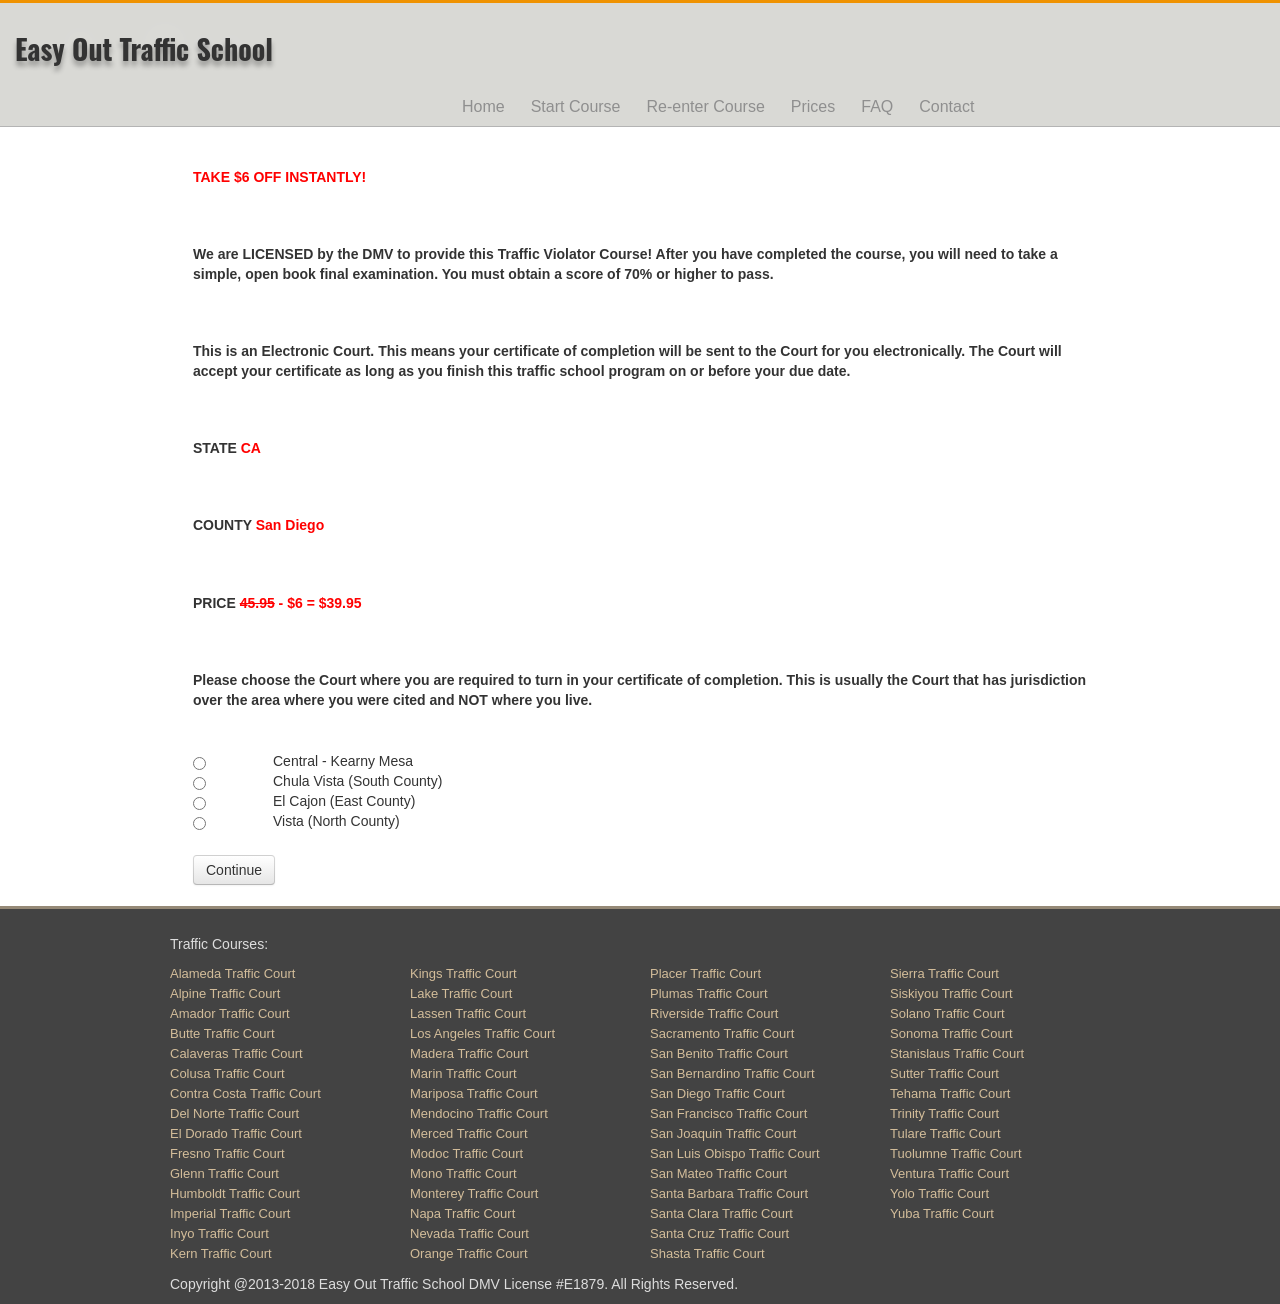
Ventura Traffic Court (949, 1173)
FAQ (877, 106)
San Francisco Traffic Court (728, 1113)
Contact (946, 106)
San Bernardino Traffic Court (732, 1073)
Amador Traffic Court (230, 1013)
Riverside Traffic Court (714, 1013)
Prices (813, 106)
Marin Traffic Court (463, 1073)
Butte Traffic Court (222, 1033)
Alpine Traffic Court (225, 993)
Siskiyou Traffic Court (951, 993)
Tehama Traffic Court (950, 1093)
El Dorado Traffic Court (236, 1133)
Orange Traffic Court (469, 1253)
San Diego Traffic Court (717, 1093)
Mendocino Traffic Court (479, 1113)
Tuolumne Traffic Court (956, 1153)
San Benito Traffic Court (719, 1053)
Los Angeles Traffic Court (482, 1033)
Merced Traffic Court (469, 1133)
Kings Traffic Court (463, 973)
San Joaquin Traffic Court (723, 1133)
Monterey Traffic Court (474, 1193)
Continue (234, 870)
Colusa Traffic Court (227, 1073)
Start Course (576, 106)
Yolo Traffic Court (939, 1193)
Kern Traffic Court (221, 1253)
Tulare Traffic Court (945, 1133)
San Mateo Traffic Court (718, 1173)
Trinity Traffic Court (944, 1113)
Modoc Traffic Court (466, 1153)
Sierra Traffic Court (944, 973)
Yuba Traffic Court (942, 1213)
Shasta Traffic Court (707, 1253)
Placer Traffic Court (705, 973)
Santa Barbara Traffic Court (729, 1193)
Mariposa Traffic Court (474, 1093)
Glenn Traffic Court (224, 1173)
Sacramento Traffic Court (722, 1033)
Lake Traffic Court (461, 993)
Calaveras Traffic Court (236, 1053)
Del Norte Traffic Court (234, 1113)
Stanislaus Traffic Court (957, 1053)
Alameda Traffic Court (232, 973)
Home (483, 106)
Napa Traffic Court (462, 1213)
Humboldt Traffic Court (235, 1193)
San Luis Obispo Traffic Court (735, 1153)
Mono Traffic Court (463, 1173)
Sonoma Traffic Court (951, 1033)
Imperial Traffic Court (230, 1213)
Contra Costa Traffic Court (245, 1093)
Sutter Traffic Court (944, 1073)
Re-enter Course (706, 106)
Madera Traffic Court (469, 1053)
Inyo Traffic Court (219, 1233)
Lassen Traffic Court (468, 1013)
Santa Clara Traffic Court (721, 1213)
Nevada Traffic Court (469, 1233)
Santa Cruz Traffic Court (719, 1233)
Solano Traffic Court (947, 1013)
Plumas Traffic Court (709, 993)
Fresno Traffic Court (227, 1153)
